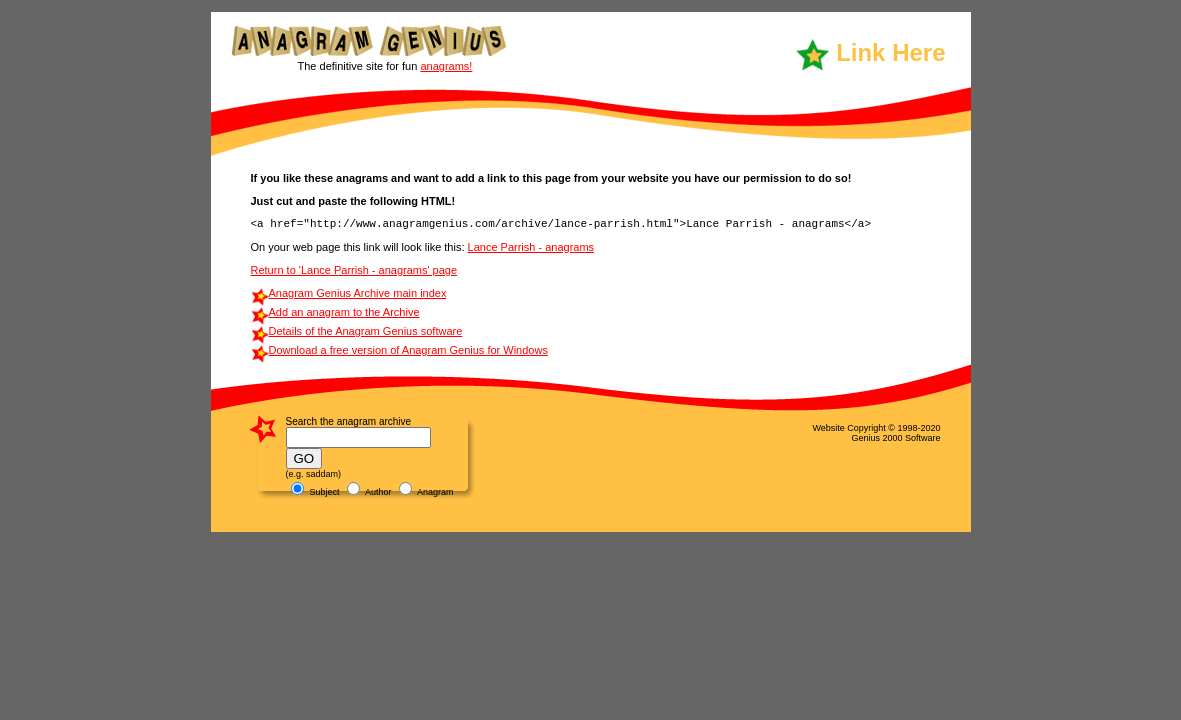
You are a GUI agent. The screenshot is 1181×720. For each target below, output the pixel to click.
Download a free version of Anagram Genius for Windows (408, 350)
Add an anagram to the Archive (344, 312)
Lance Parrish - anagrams (531, 247)
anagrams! (446, 66)
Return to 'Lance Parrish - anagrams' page (354, 270)
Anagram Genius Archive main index (358, 293)
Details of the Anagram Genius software (366, 331)
